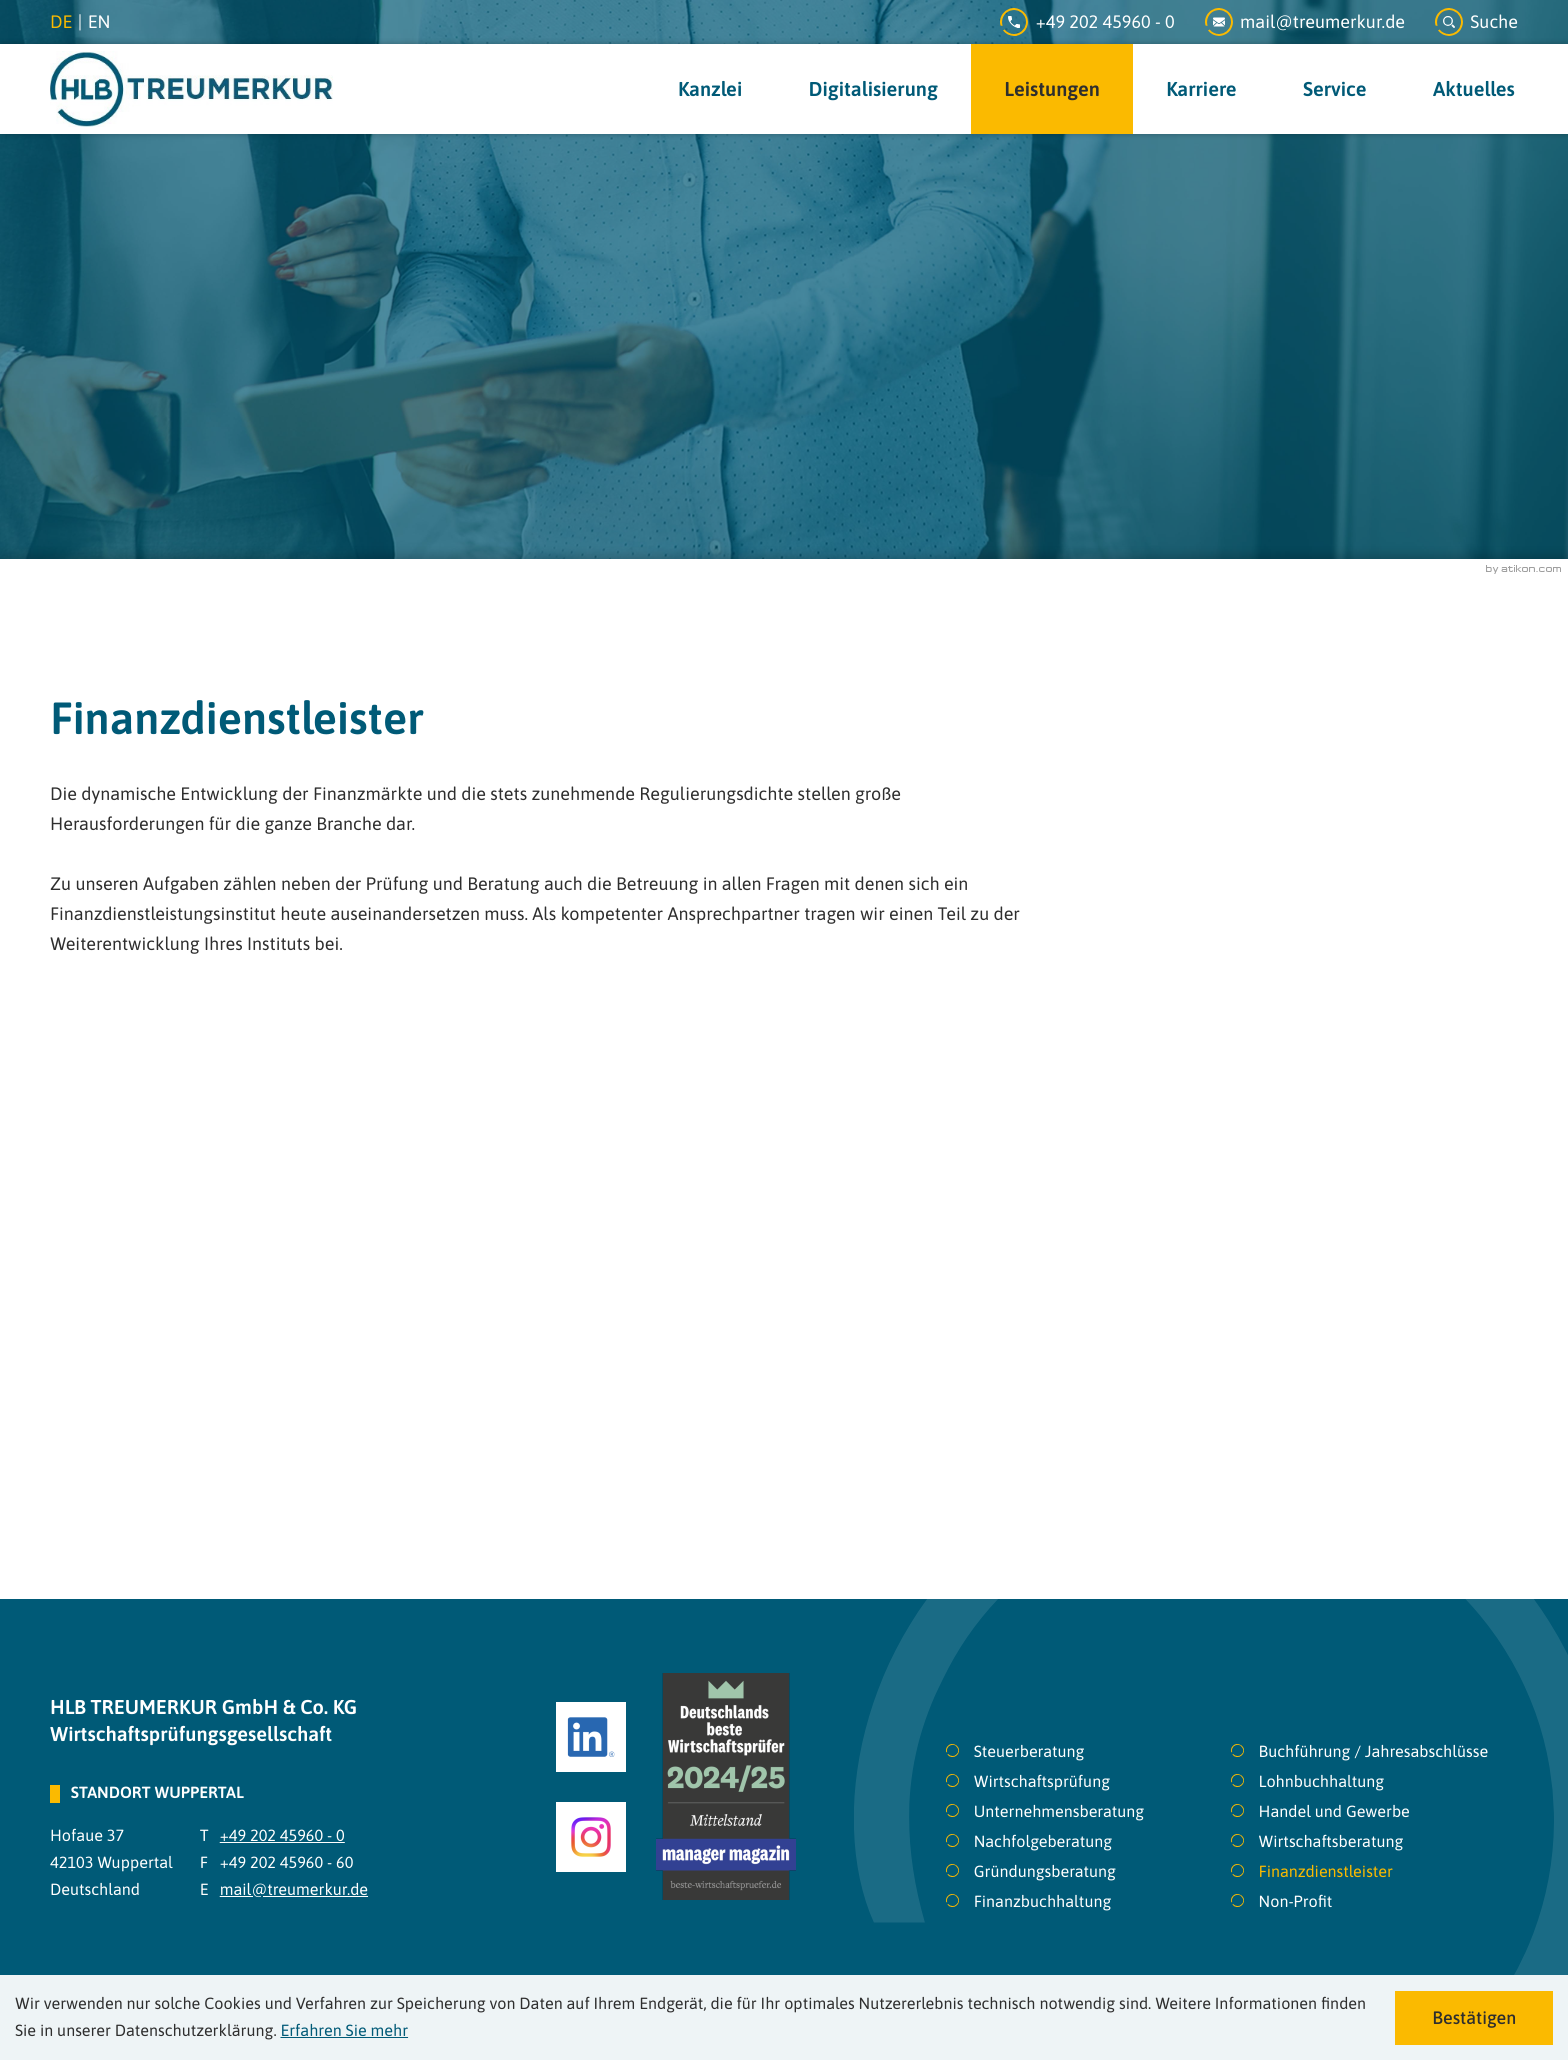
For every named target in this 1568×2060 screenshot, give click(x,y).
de (61, 21)
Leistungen (1052, 89)
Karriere (1201, 89)
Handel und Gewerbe (1334, 1812)
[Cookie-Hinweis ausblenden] (1474, 2018)
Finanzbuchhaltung (1043, 1902)
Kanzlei (710, 89)
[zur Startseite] (191, 89)
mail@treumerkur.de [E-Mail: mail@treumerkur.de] (294, 1890)
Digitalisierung (873, 89)
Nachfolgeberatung (1043, 1842)
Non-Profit (1296, 1902)
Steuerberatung (1029, 1752)
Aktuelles (1474, 89)
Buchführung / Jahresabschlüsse (1374, 1752)
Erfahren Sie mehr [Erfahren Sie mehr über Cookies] (344, 2031)
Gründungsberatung (1045, 1872)
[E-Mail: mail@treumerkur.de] (1320, 22)
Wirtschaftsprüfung (1042, 1782)
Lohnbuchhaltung (1322, 1782)
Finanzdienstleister (1326, 1872)
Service (1335, 89)
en (99, 21)
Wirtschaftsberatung (1331, 1842)
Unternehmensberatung (1059, 1812)
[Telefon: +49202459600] (1102, 22)
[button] (1476, 22)
